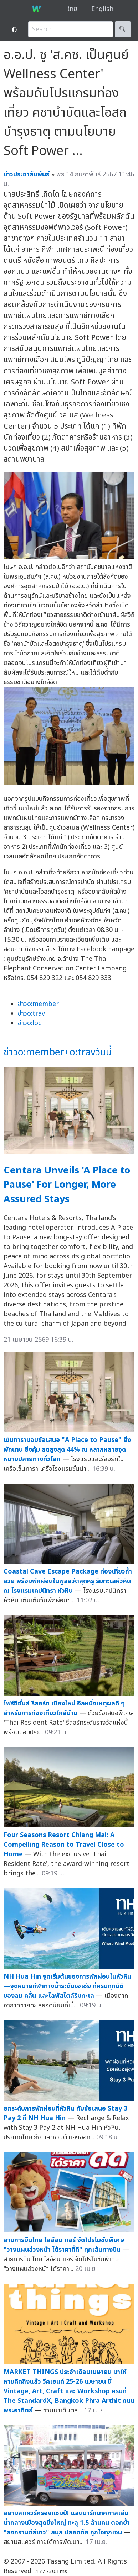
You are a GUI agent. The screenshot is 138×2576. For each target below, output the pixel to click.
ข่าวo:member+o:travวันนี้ (58, 1052)
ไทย (72, 9)
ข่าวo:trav (31, 1013)
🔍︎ (123, 29)
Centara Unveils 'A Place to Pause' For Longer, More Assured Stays (67, 1185)
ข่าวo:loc (29, 1023)
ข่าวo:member (38, 1004)
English (102, 9)
